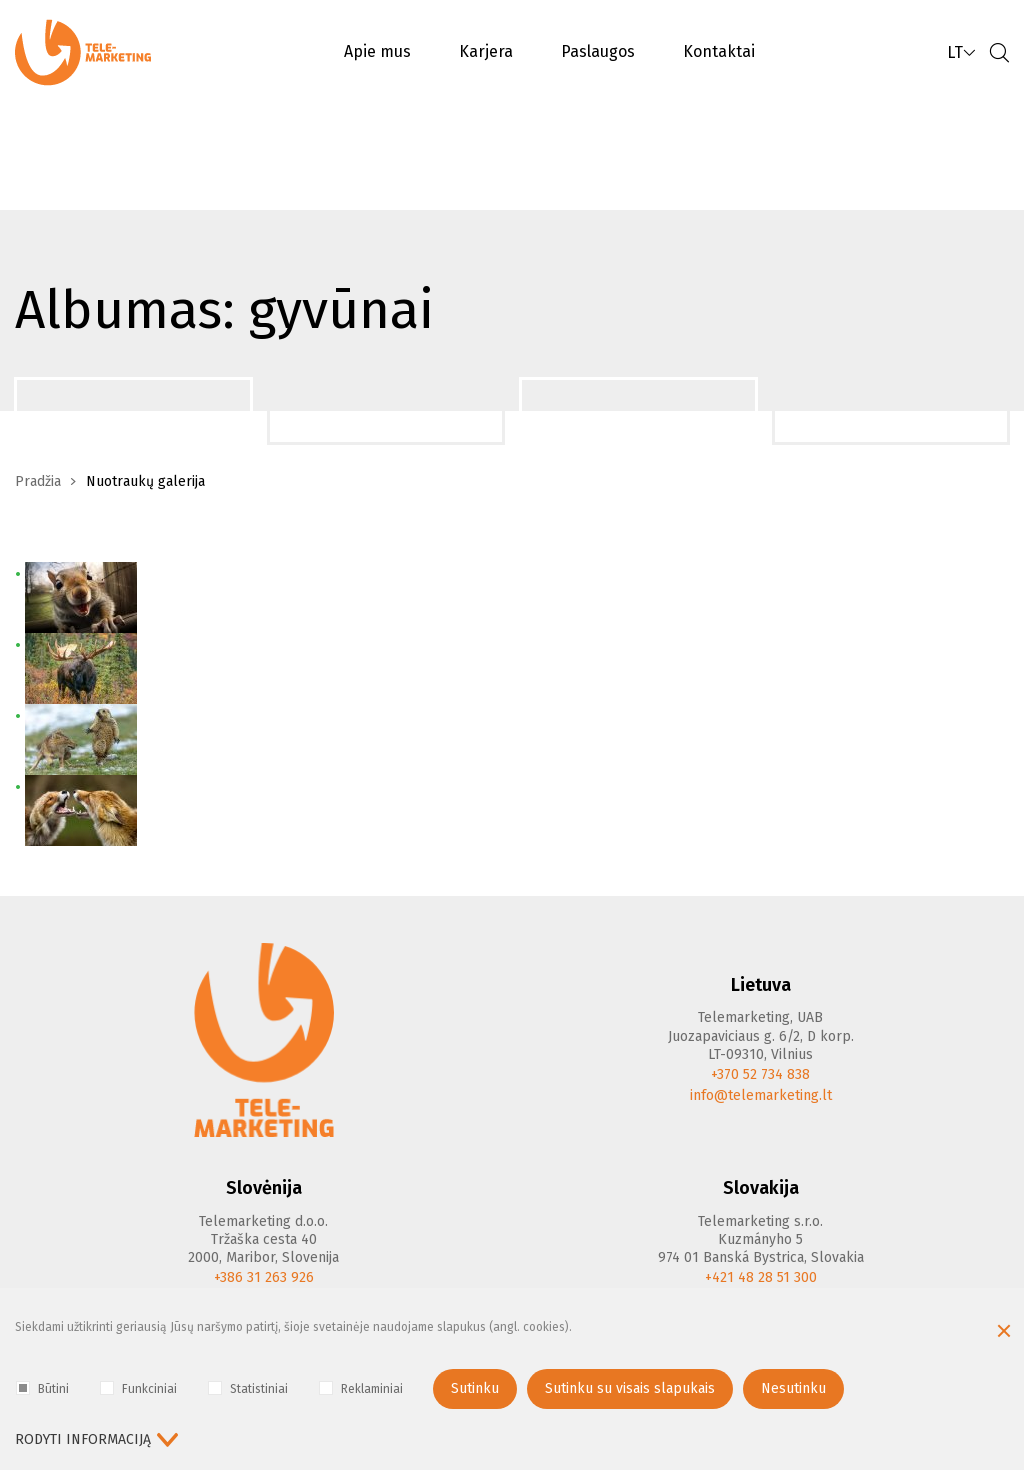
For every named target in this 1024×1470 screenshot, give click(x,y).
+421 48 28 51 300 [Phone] (761, 1277)
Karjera (486, 51)
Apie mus (377, 51)
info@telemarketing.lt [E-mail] (761, 1095)
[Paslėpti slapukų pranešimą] (1004, 1333)
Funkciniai (138, 1388)
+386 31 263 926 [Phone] (264, 1277)
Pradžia (38, 481)
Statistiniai (248, 1388)
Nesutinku (793, 1388)
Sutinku (475, 1388)
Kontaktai (719, 51)
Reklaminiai (361, 1388)
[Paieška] (999, 52)
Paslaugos (598, 51)
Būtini (42, 1388)
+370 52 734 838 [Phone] (760, 1074)
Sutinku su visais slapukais (630, 1388)
